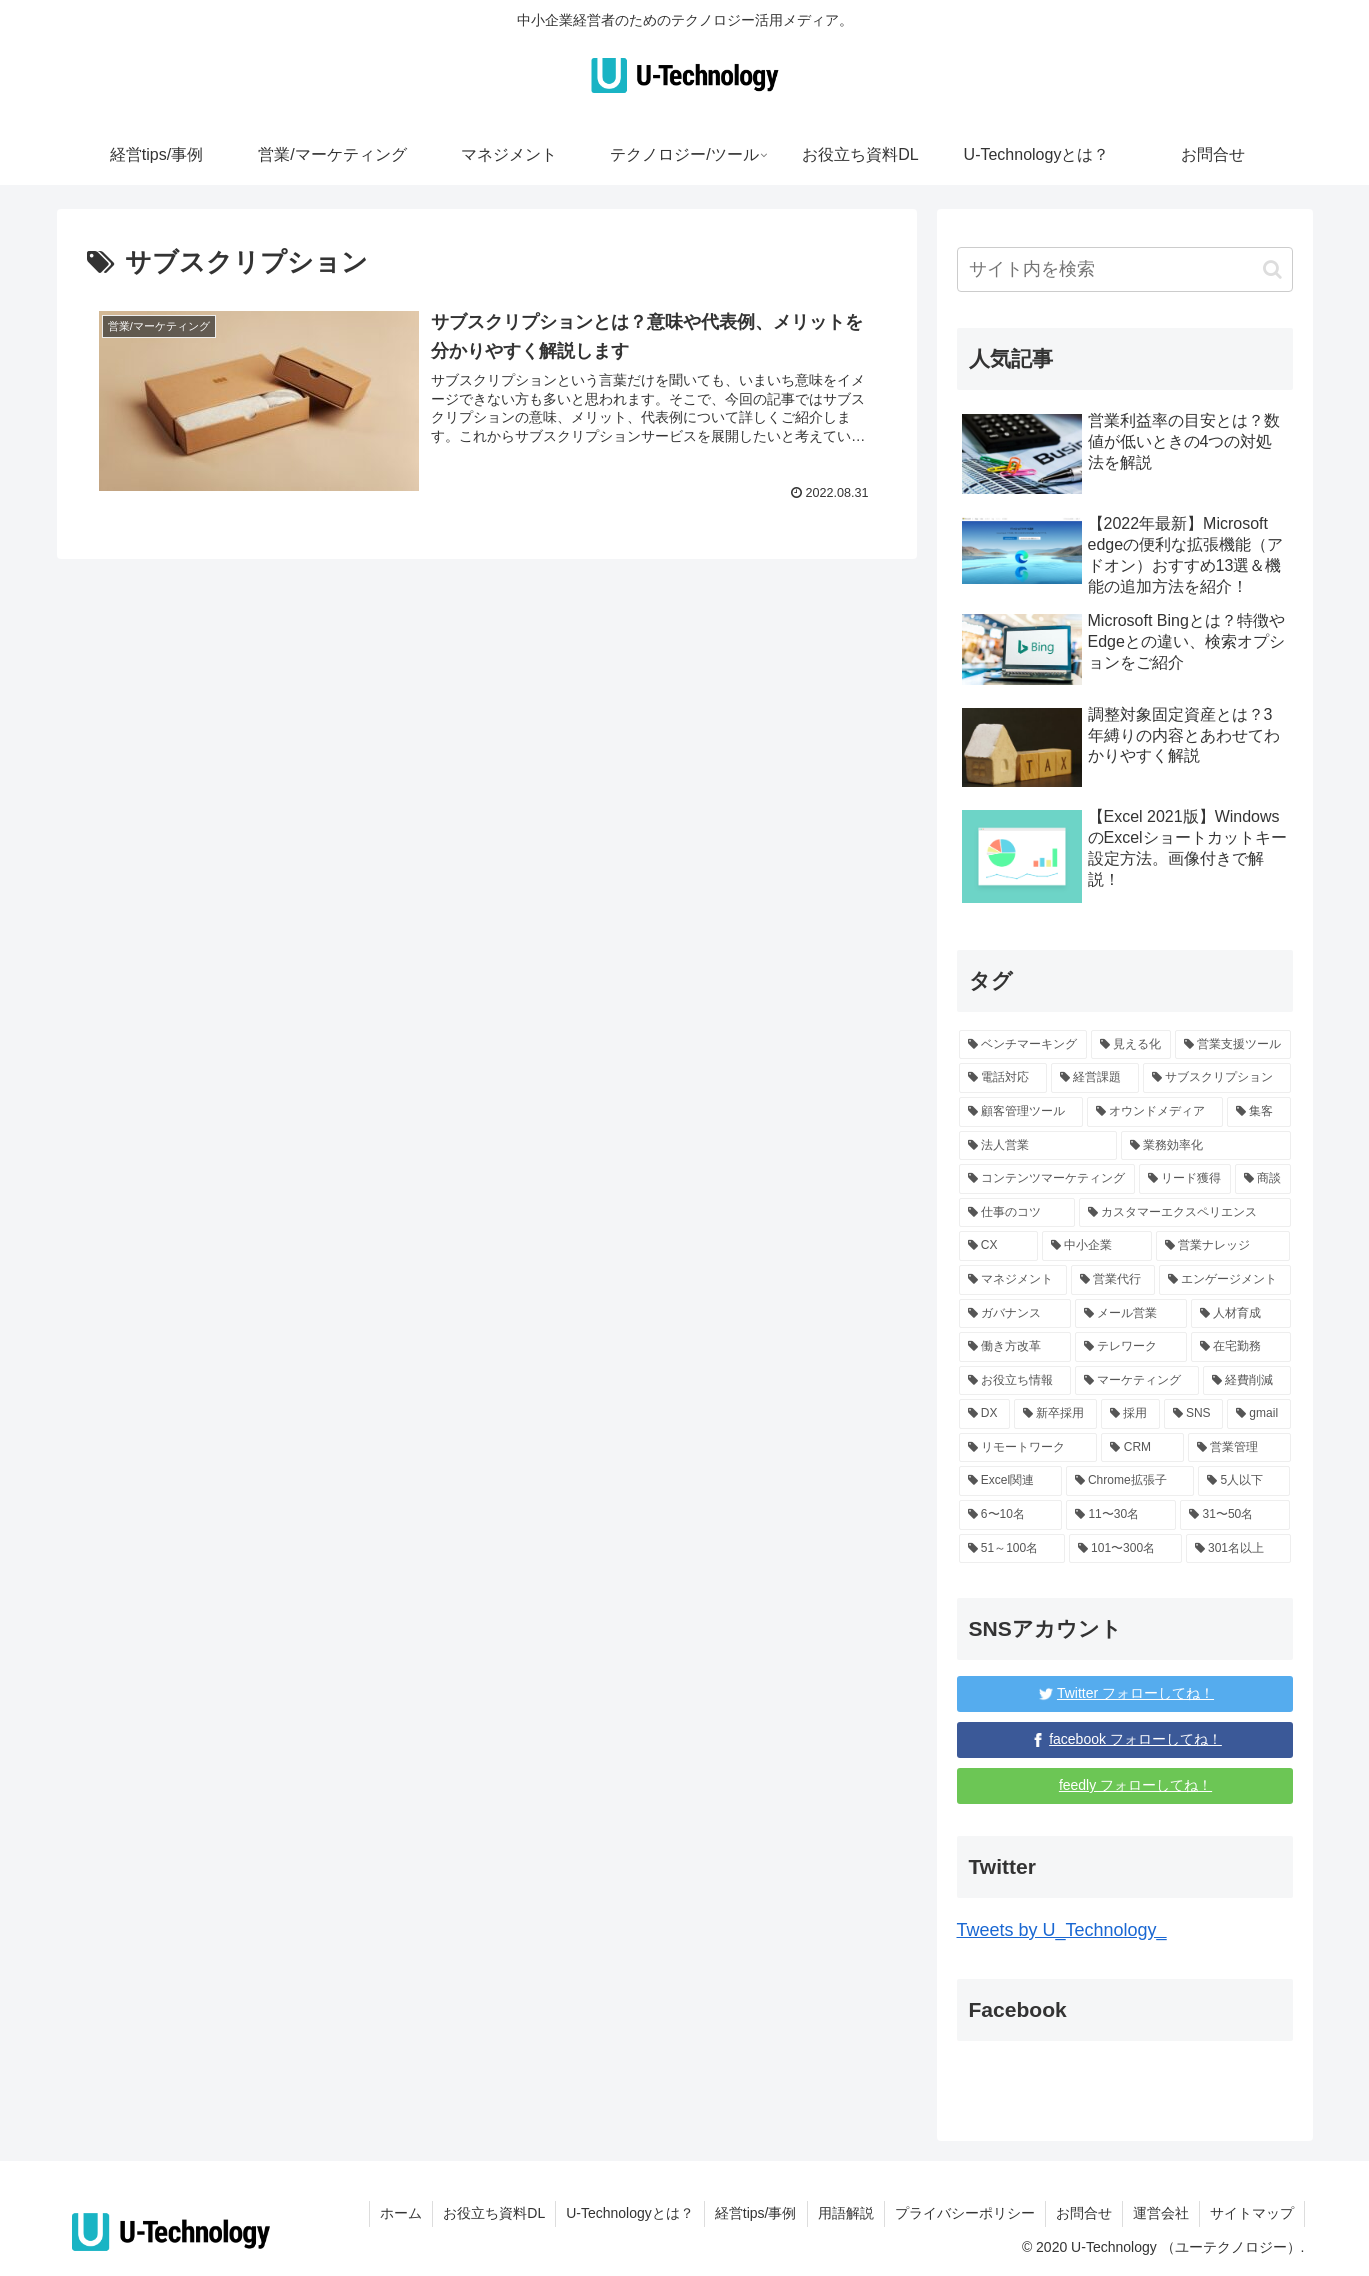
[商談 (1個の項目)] (1263, 1179)
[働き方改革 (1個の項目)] (1015, 1347)
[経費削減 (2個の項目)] (1247, 1381)
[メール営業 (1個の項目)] (1131, 1314)
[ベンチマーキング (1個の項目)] (1023, 1045)
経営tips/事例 (756, 2213)
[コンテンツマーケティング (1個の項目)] (1047, 1179)
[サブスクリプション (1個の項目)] (1217, 1078)
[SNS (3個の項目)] (1193, 1414)
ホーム (401, 2213)
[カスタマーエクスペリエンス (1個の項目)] (1185, 1213)
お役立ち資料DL (494, 2213)
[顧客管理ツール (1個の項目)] (1021, 1112)
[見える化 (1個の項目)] (1131, 1045)
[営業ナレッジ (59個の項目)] (1223, 1246)
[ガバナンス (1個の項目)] (1015, 1314)
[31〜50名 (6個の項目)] (1235, 1515)
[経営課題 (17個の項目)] (1095, 1078)
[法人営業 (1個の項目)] (1038, 1146)
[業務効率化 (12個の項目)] (1206, 1146)
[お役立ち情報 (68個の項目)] (1015, 1381)
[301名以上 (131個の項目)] (1238, 1549)
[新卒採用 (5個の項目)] (1055, 1414)
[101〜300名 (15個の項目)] (1125, 1549)
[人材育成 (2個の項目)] (1241, 1314)
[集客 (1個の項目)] (1259, 1112)
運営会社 (1161, 2213)
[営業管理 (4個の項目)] (1239, 1448)
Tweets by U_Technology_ (1062, 1930)
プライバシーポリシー (965, 2213)
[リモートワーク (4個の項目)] (1028, 1448)
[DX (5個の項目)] (984, 1414)
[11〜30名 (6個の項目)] (1121, 1515)
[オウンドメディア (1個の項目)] (1155, 1112)
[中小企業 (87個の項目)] (1097, 1246)
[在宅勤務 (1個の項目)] (1241, 1347)
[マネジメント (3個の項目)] (1013, 1280)
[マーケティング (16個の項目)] (1137, 1381)
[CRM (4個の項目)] (1142, 1448)
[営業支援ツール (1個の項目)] (1233, 1045)
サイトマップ (1252, 2213)
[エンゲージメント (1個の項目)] (1225, 1280)
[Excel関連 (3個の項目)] (1010, 1481)
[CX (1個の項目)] (998, 1246)
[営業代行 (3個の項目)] (1113, 1280)
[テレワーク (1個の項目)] (1131, 1347)
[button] (1272, 269)
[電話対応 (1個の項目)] (1003, 1078)
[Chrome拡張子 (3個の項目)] (1130, 1481)
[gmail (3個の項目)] (1258, 1414)
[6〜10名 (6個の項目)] (1011, 1515)
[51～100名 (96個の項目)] (1012, 1549)
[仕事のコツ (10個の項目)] (1017, 1213)
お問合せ (1084, 2213)
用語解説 (846, 2213)
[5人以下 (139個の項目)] (1244, 1481)
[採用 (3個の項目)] (1130, 1414)
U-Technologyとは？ (630, 2213)
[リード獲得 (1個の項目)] (1185, 1179)
